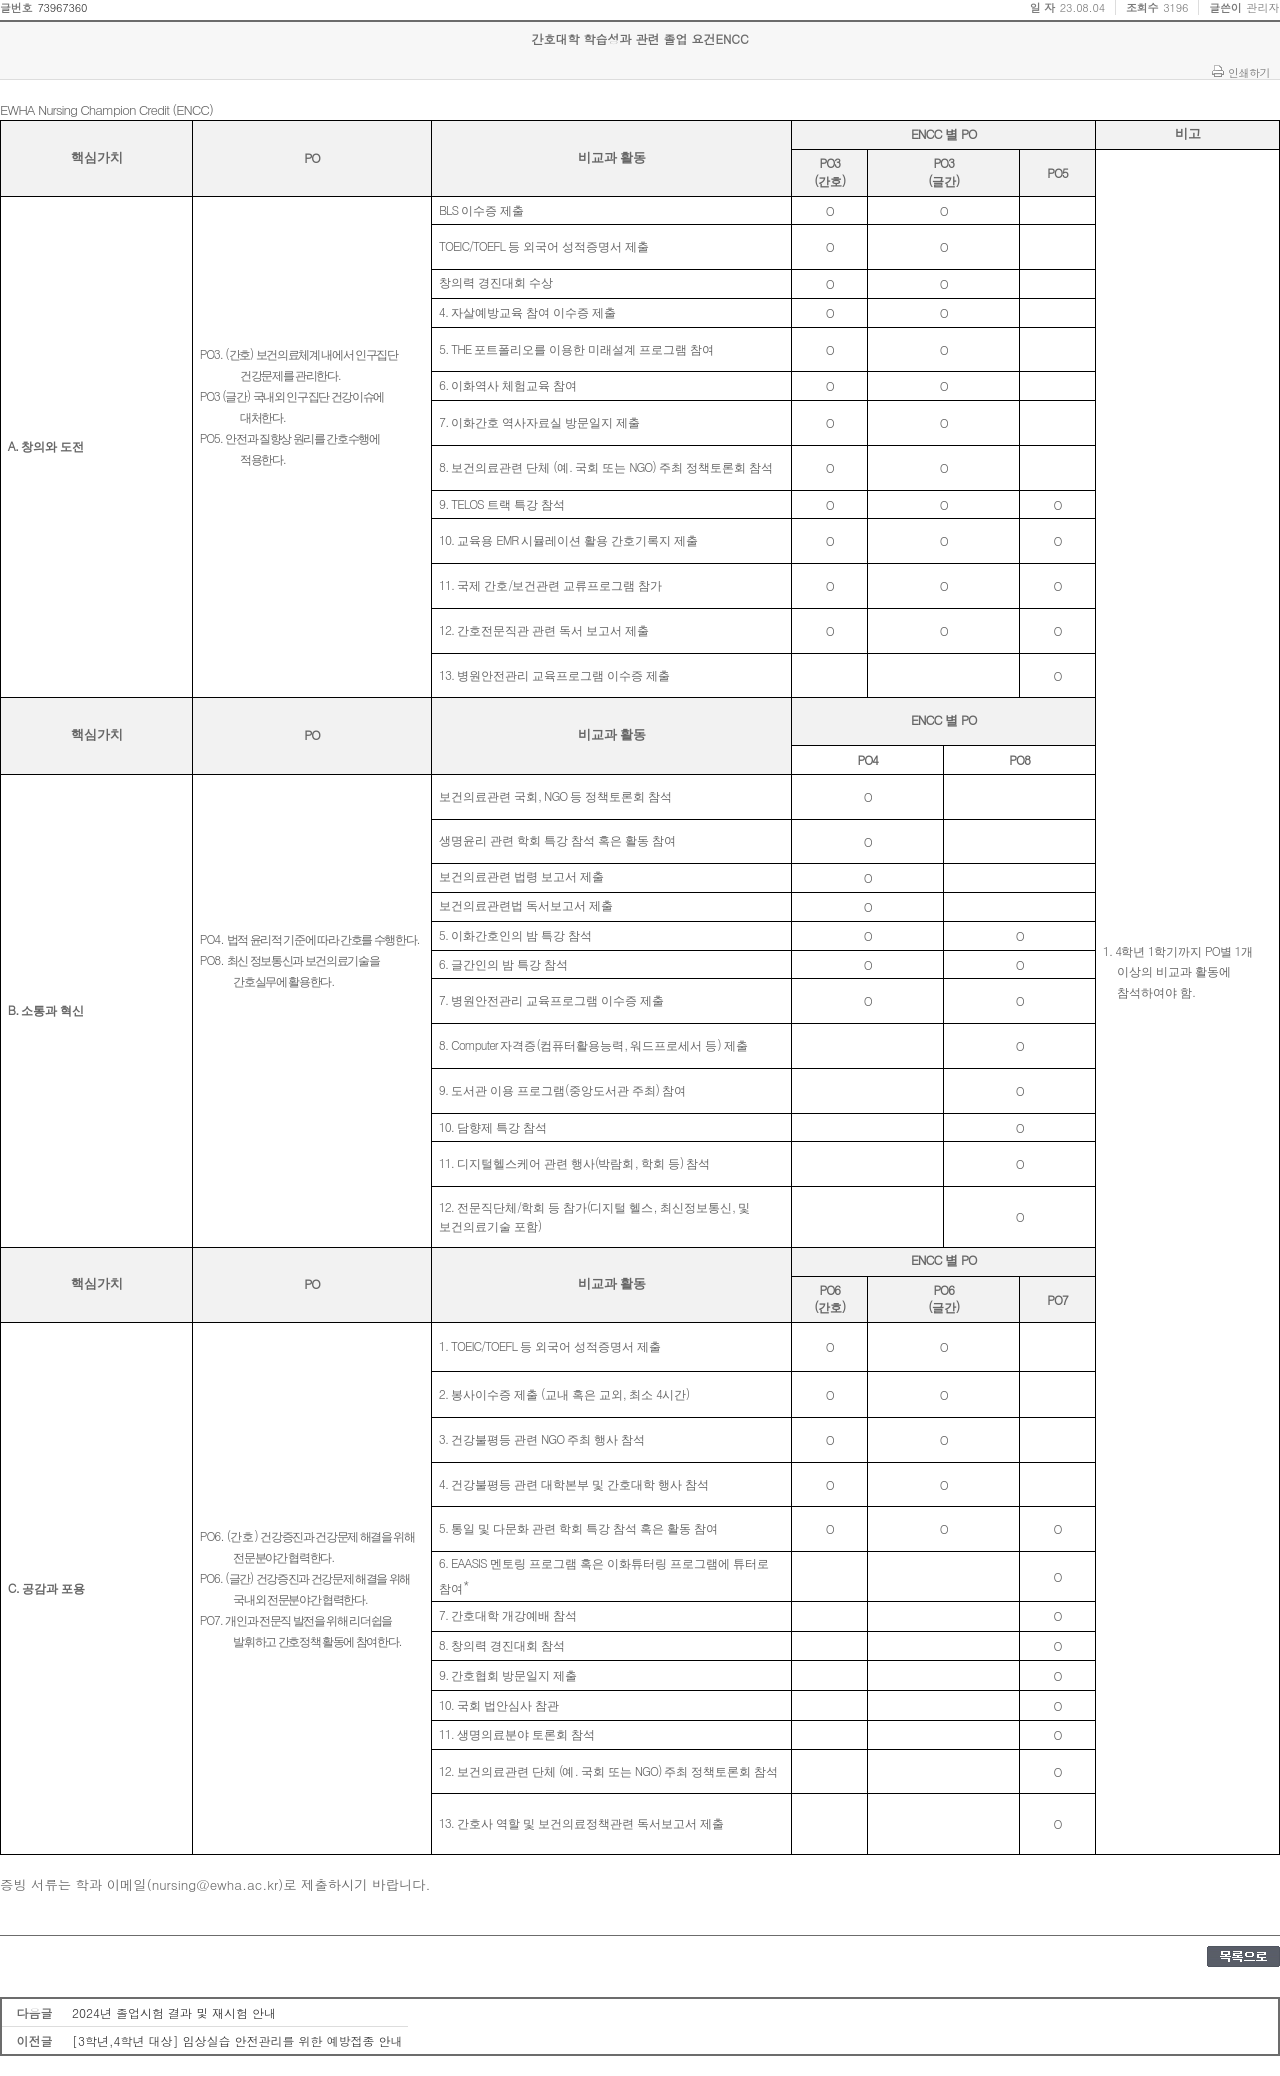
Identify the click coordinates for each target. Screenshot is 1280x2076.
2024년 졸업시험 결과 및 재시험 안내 (174, 2012)
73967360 (62, 7)
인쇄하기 (1249, 72)
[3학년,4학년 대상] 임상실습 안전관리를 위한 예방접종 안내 (237, 2040)
